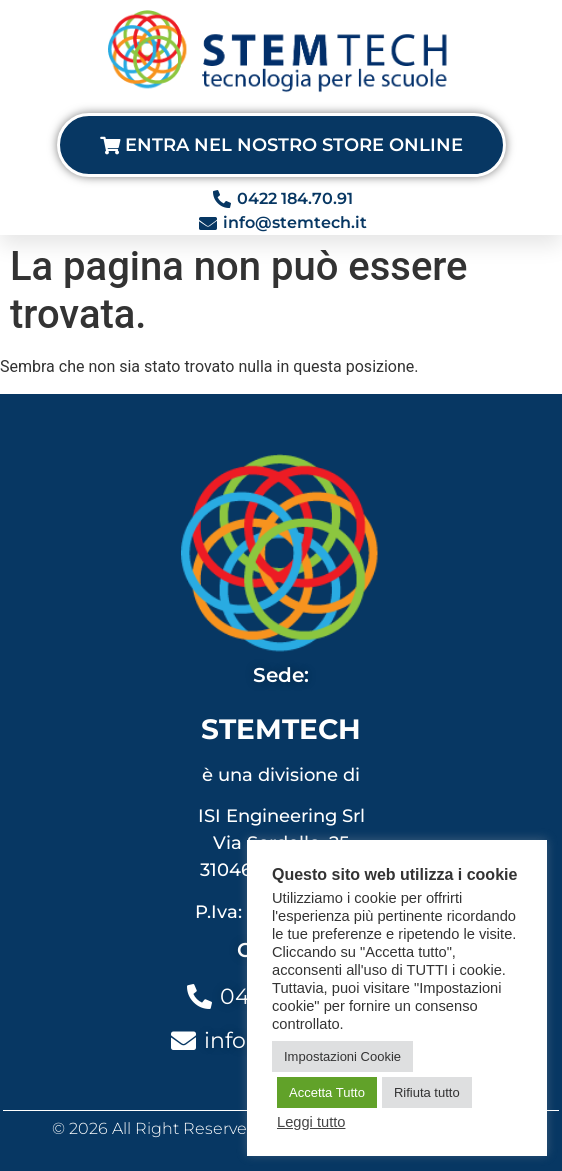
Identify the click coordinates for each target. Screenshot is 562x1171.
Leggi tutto (311, 1122)
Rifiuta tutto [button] (427, 1092)
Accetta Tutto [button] (327, 1092)
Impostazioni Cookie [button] (342, 1056)
